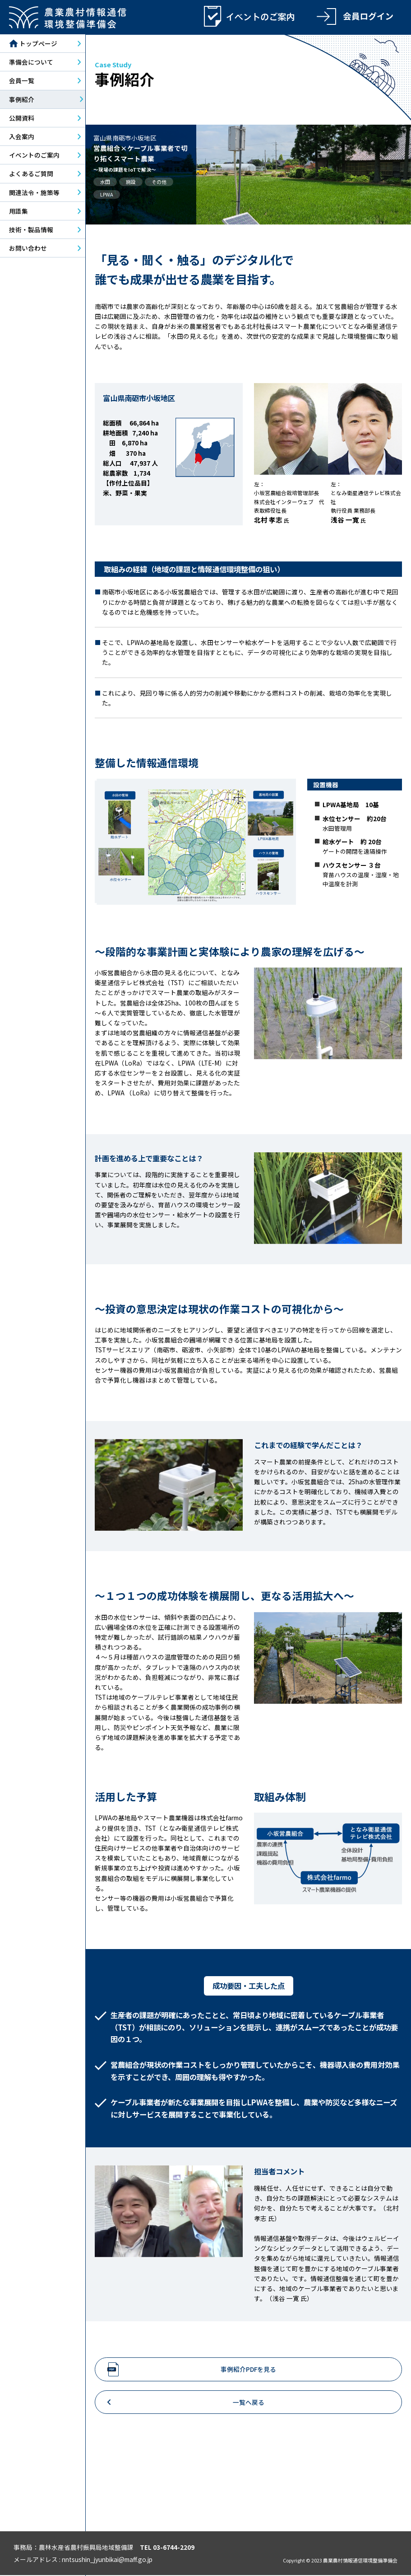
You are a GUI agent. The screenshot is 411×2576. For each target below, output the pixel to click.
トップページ (33, 44)
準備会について (31, 62)
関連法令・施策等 (34, 192)
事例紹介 (21, 99)
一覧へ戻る (248, 2402)
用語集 (18, 211)
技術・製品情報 (31, 229)
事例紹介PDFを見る (248, 2370)
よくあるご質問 (31, 174)
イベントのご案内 (34, 155)
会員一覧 (21, 81)
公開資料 (21, 118)
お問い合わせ (28, 248)
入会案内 (21, 136)
